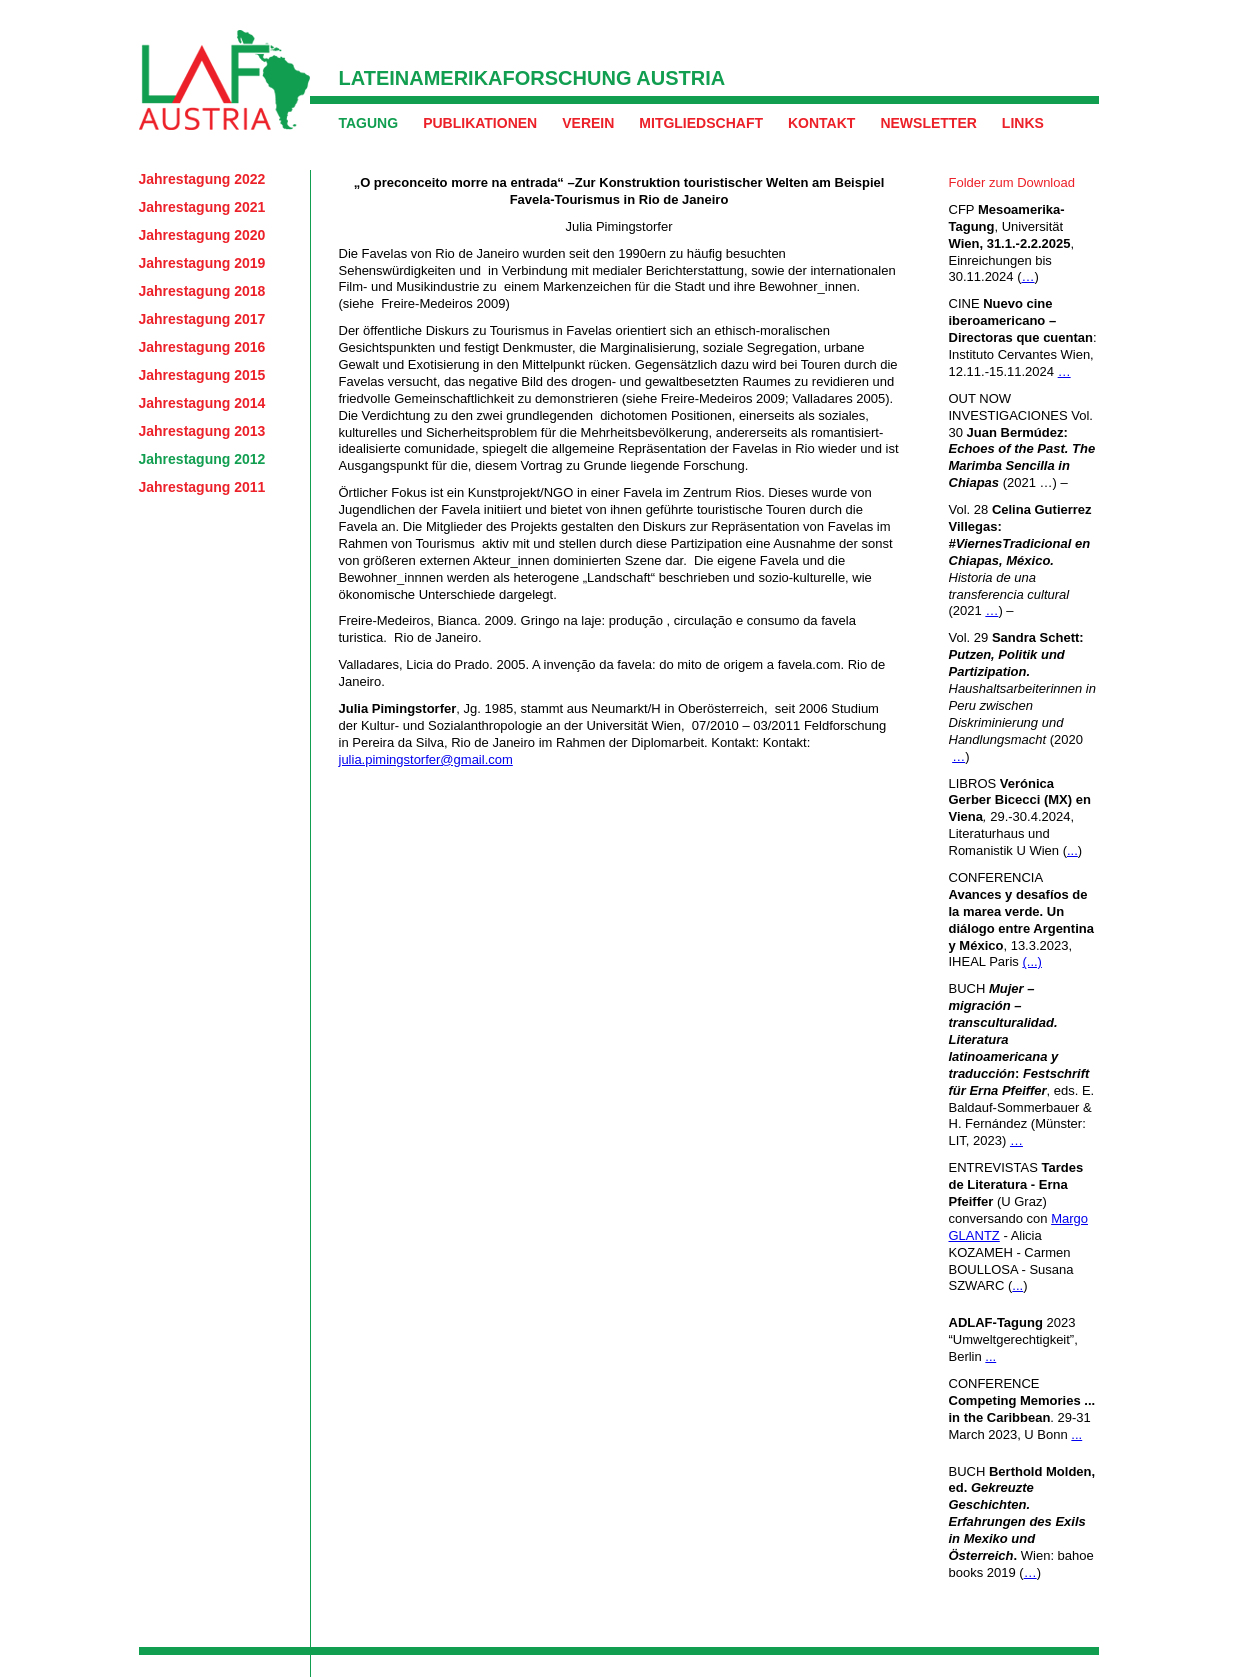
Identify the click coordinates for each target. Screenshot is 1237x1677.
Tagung (369, 123)
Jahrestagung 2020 (202, 235)
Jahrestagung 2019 (202, 263)
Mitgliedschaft (701, 123)
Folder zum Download (1012, 182)
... (1072, 850)
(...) (1032, 961)
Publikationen (480, 123)
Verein (588, 123)
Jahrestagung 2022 (202, 179)
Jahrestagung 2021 (202, 207)
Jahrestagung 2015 (202, 375)
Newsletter (928, 123)
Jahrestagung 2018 (202, 291)
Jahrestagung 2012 (202, 459)
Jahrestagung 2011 (202, 487)
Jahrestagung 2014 (202, 403)
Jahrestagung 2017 (202, 319)
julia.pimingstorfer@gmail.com (426, 759)
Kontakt (821, 123)
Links (1023, 123)
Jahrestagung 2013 (202, 431)
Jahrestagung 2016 (202, 347)
